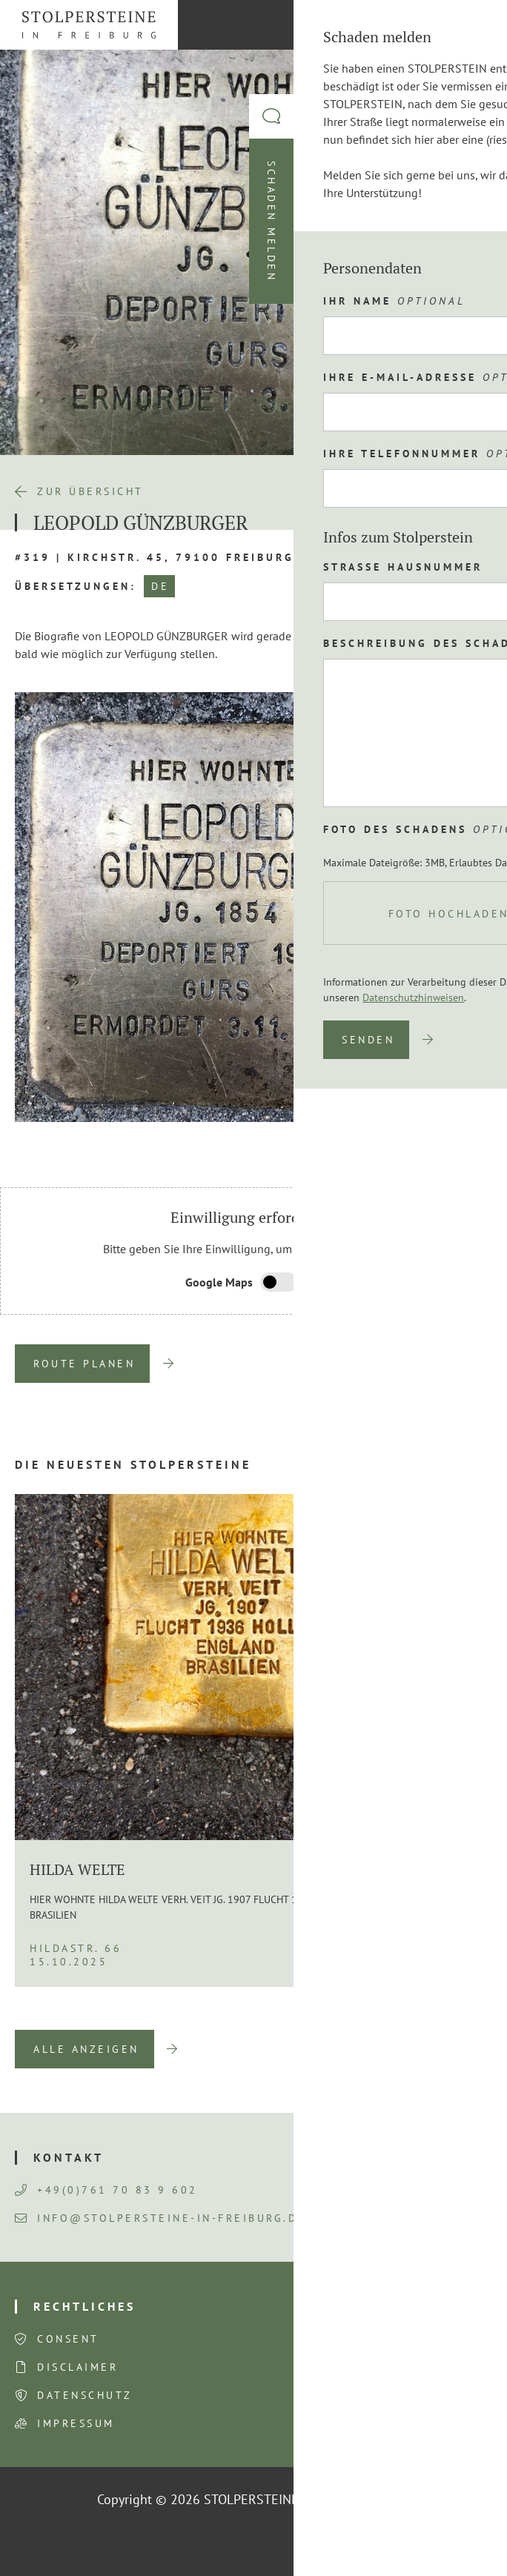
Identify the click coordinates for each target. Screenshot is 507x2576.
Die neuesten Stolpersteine (133, 1464)
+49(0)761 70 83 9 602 (106, 2190)
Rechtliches (84, 2306)
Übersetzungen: (75, 586)
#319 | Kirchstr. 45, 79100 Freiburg (154, 557)
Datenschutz (85, 2395)
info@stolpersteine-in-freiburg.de (160, 2218)
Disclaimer (77, 2367)
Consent (68, 2339)
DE (160, 586)
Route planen (84, 1363)
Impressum (76, 2423)
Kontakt (68, 2157)
